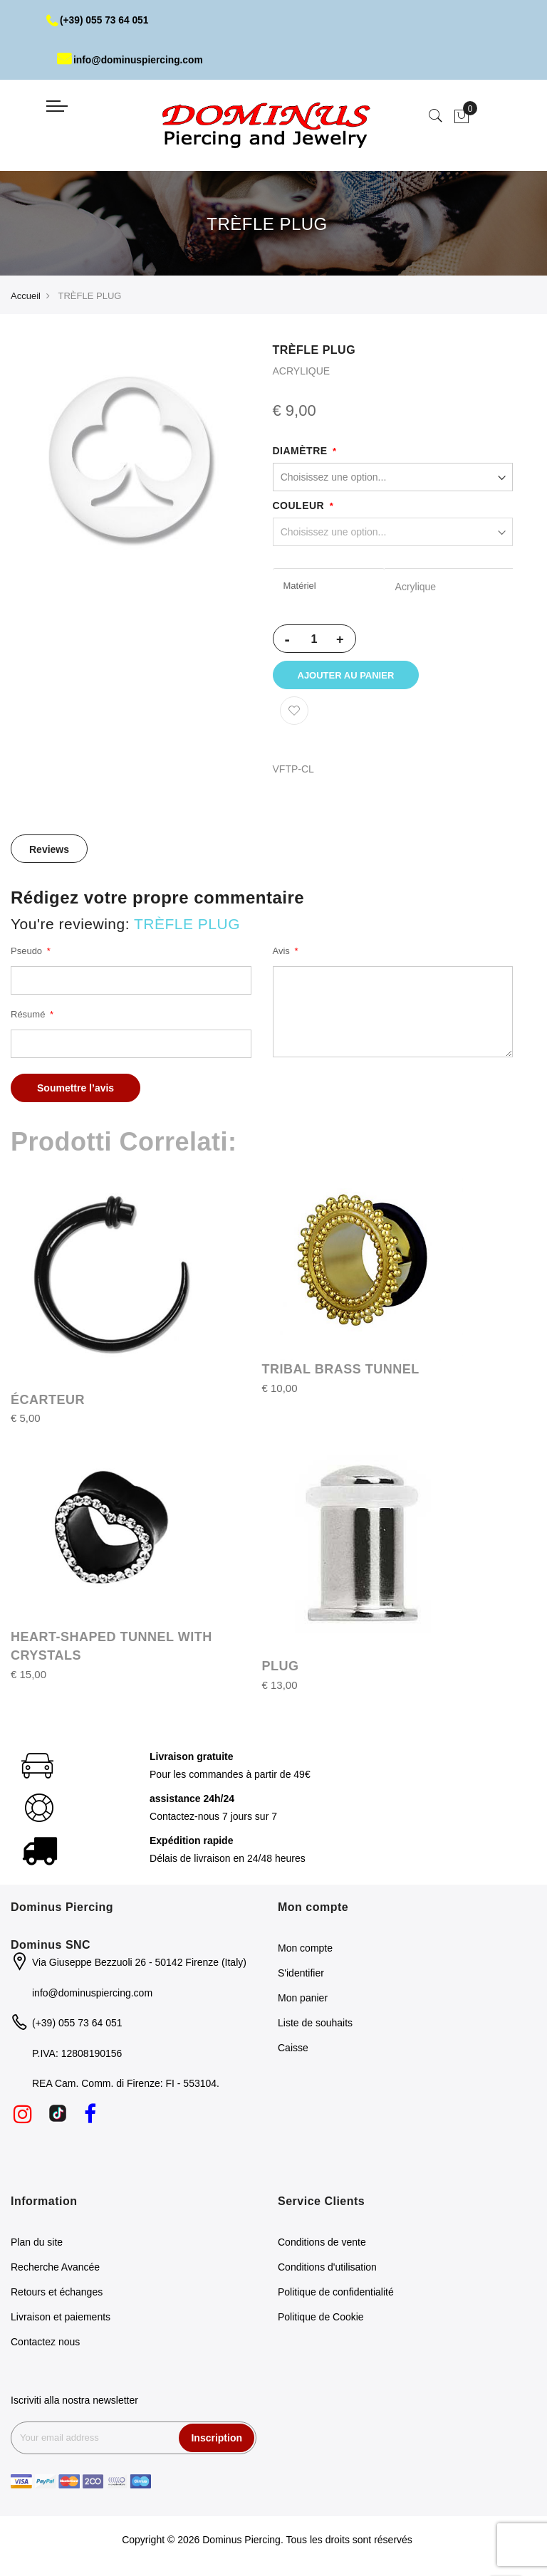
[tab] (49, 851)
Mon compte (305, 1951)
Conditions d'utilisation (327, 2269)
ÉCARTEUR (48, 1402)
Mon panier (303, 2000)
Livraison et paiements (60, 2319)
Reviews (49, 851)
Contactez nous (45, 2344)
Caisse (293, 2050)
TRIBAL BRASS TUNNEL (341, 1371)
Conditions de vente (322, 2244)
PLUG (280, 1669)
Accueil (26, 295)
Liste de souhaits (315, 2025)
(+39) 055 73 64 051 (98, 20)
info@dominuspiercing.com (131, 60)
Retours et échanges (57, 2294)
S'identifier (301, 1975)
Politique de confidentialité (336, 2294)
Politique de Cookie (321, 2319)
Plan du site (37, 2244)
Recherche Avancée (55, 2269)
